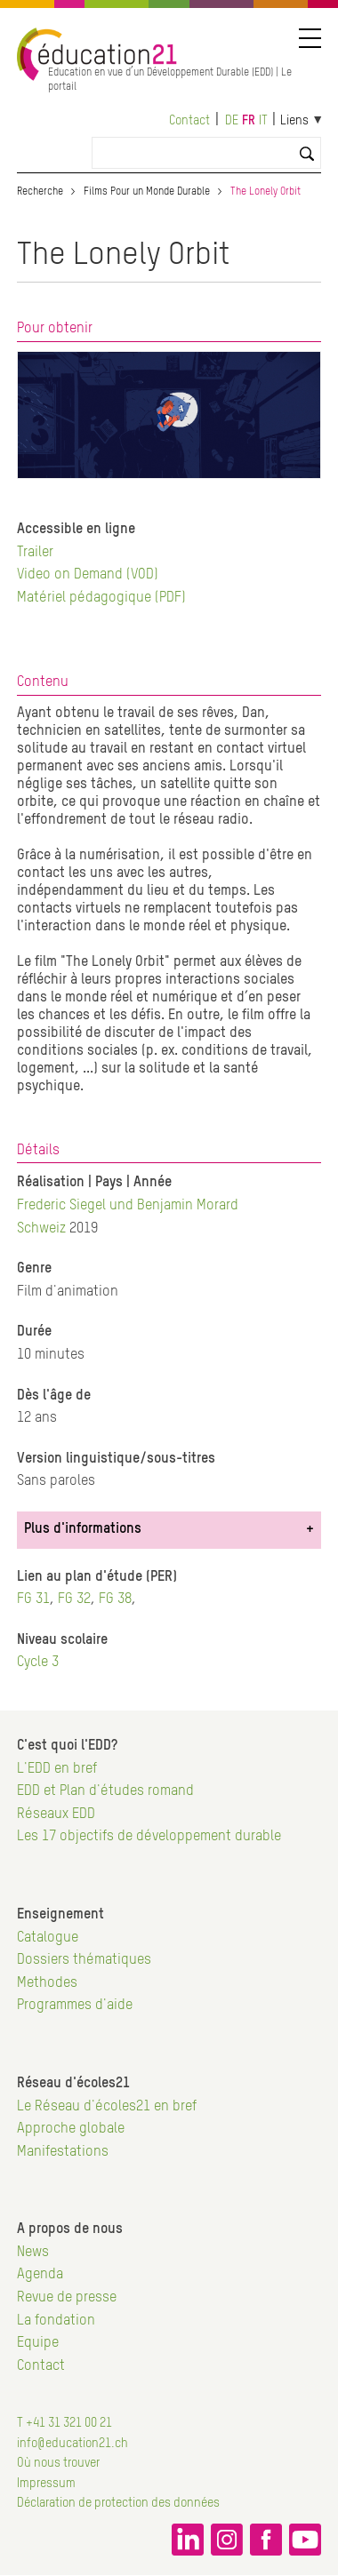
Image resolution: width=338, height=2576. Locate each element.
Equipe (38, 2343)
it (263, 121)
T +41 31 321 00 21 (64, 2423)
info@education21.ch (72, 2443)
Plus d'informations (82, 1529)
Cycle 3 (38, 1662)
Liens (294, 121)
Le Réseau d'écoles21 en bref (107, 2107)
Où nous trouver (58, 2463)
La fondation (56, 2321)
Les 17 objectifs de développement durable (149, 1837)
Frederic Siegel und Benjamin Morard (127, 1206)
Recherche (40, 192)
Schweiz (41, 1229)
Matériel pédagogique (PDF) (101, 598)
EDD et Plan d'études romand (105, 1791)
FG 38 (115, 1599)
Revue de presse (67, 2298)
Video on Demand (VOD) (87, 575)
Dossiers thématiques (84, 1960)
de (231, 121)
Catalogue (47, 1938)
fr (248, 121)
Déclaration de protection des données (118, 2503)
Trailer (35, 553)
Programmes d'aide (75, 2005)
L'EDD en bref (57, 1769)
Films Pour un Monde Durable (147, 192)
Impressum (46, 2483)
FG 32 (74, 1599)
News (33, 2252)
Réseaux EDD (56, 1814)
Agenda (40, 2275)
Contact (189, 121)
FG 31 (33, 1599)
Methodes (47, 1983)
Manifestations (63, 2152)
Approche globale (71, 2129)
